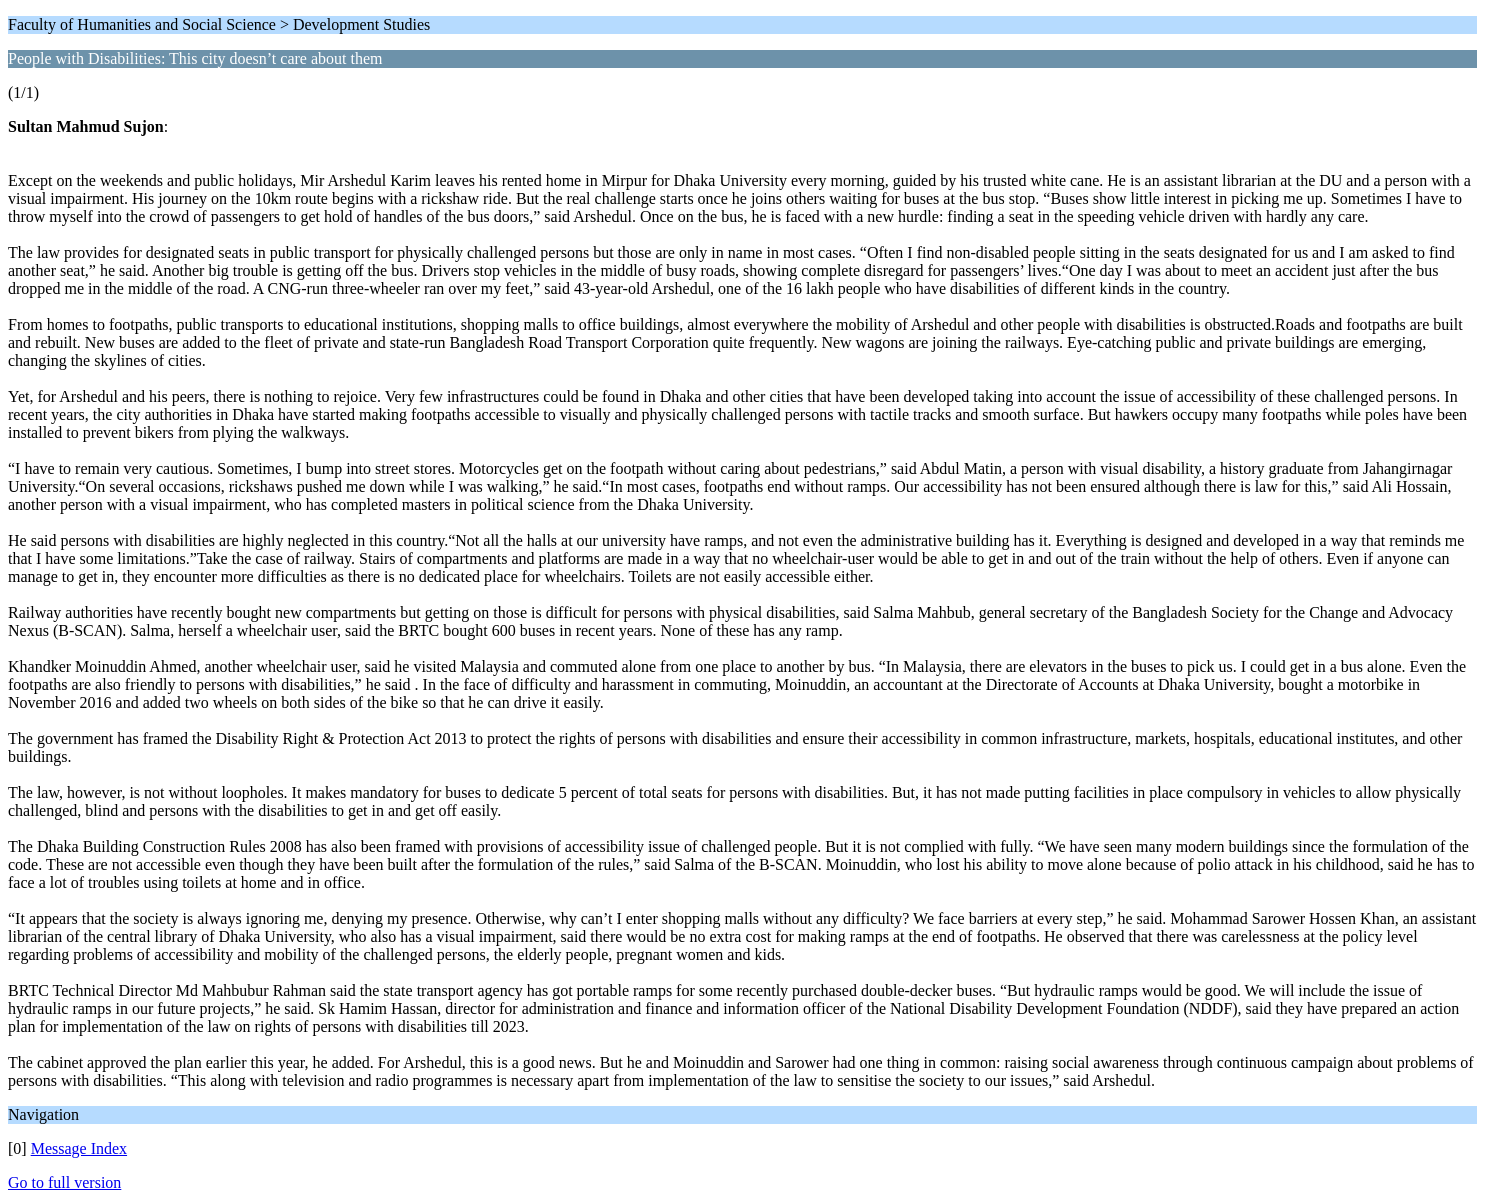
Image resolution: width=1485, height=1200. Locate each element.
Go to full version (64, 1182)
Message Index (79, 1148)
